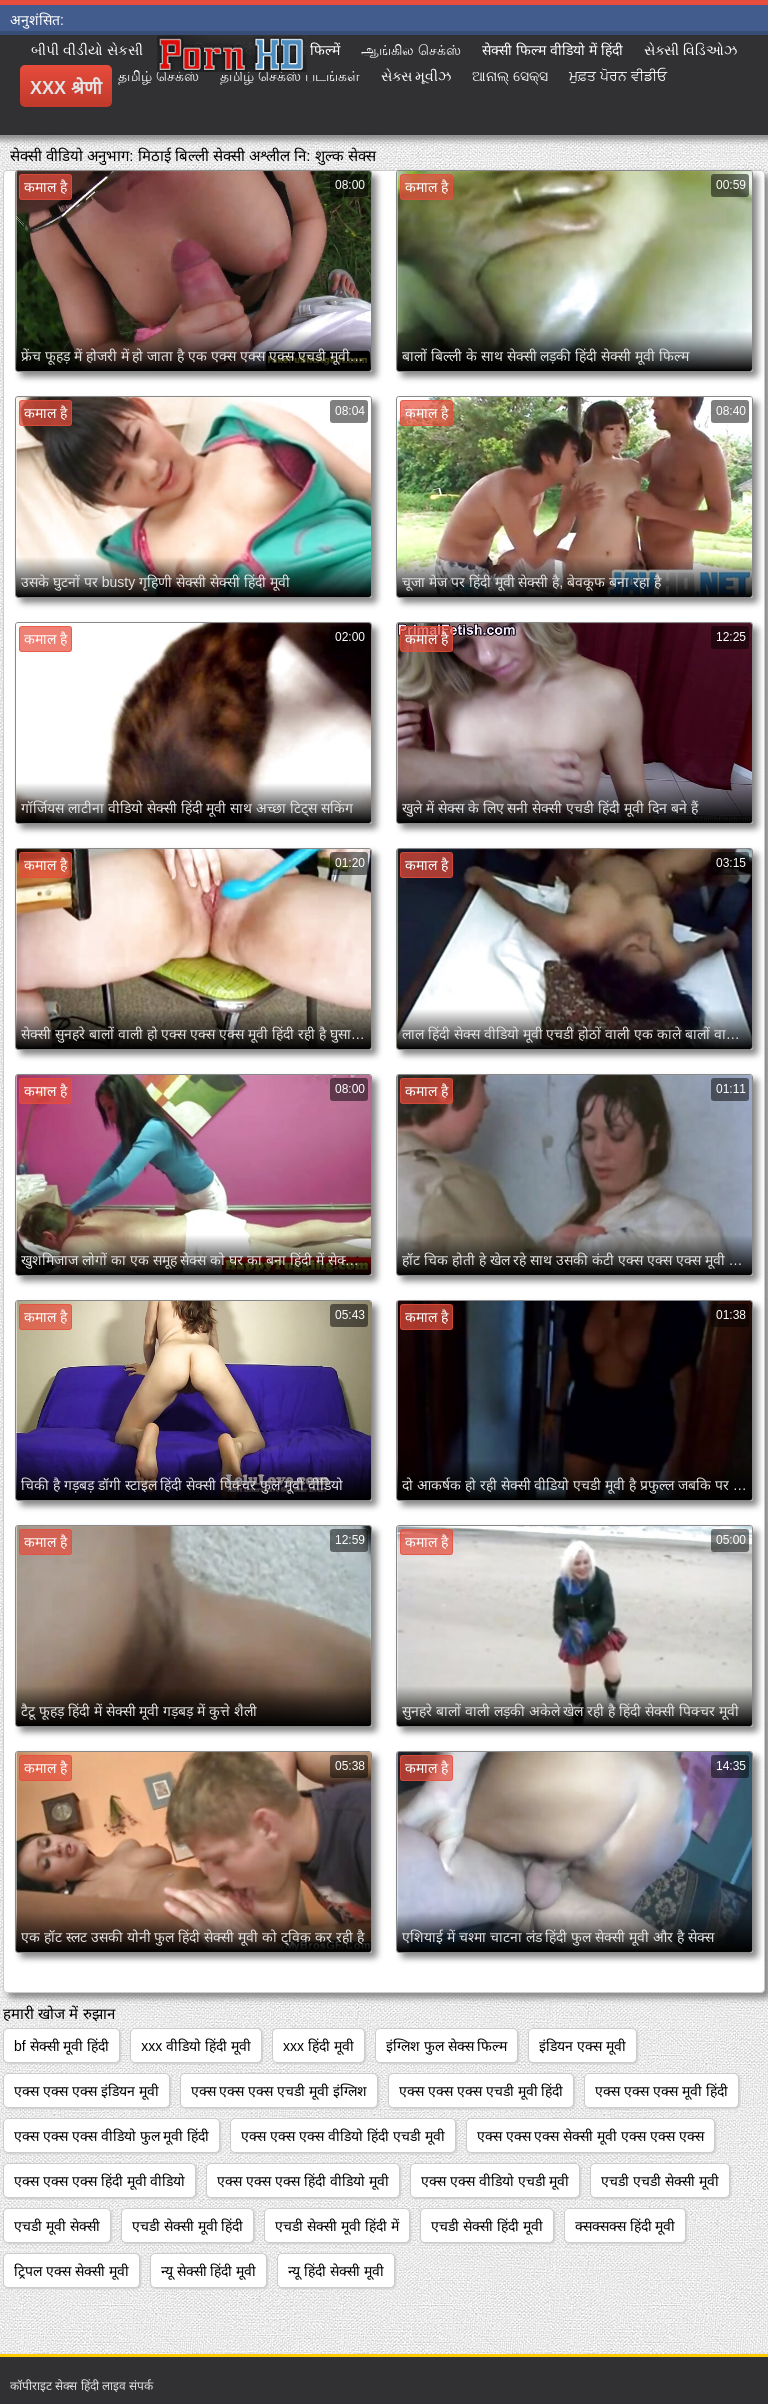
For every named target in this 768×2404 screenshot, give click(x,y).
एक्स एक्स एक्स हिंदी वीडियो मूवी (302, 2181)
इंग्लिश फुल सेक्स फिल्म (447, 2046)
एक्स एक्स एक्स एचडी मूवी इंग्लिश (279, 2091)
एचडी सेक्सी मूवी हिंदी (188, 2226)
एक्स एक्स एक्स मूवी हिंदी (661, 2091)
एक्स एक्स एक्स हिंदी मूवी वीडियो (99, 2181)
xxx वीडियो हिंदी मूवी (196, 2046)
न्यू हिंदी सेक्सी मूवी (336, 2271)
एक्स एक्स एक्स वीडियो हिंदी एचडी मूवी (342, 2136)
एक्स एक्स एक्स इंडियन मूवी (86, 2091)
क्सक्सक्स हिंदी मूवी (625, 2226)
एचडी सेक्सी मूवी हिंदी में (337, 2226)
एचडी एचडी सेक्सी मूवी (660, 2181)
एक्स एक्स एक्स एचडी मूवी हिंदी (481, 2091)
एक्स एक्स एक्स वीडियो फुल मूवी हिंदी (111, 2136)
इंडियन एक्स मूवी (582, 2046)
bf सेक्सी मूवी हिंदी (61, 2046)
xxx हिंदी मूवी (318, 2046)
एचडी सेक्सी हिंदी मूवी (487, 2226)
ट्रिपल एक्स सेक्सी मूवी (71, 2271)
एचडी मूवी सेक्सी (57, 2226)
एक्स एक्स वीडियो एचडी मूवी (495, 2181)
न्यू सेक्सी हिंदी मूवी (209, 2271)
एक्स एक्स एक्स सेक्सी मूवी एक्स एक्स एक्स (590, 2136)
